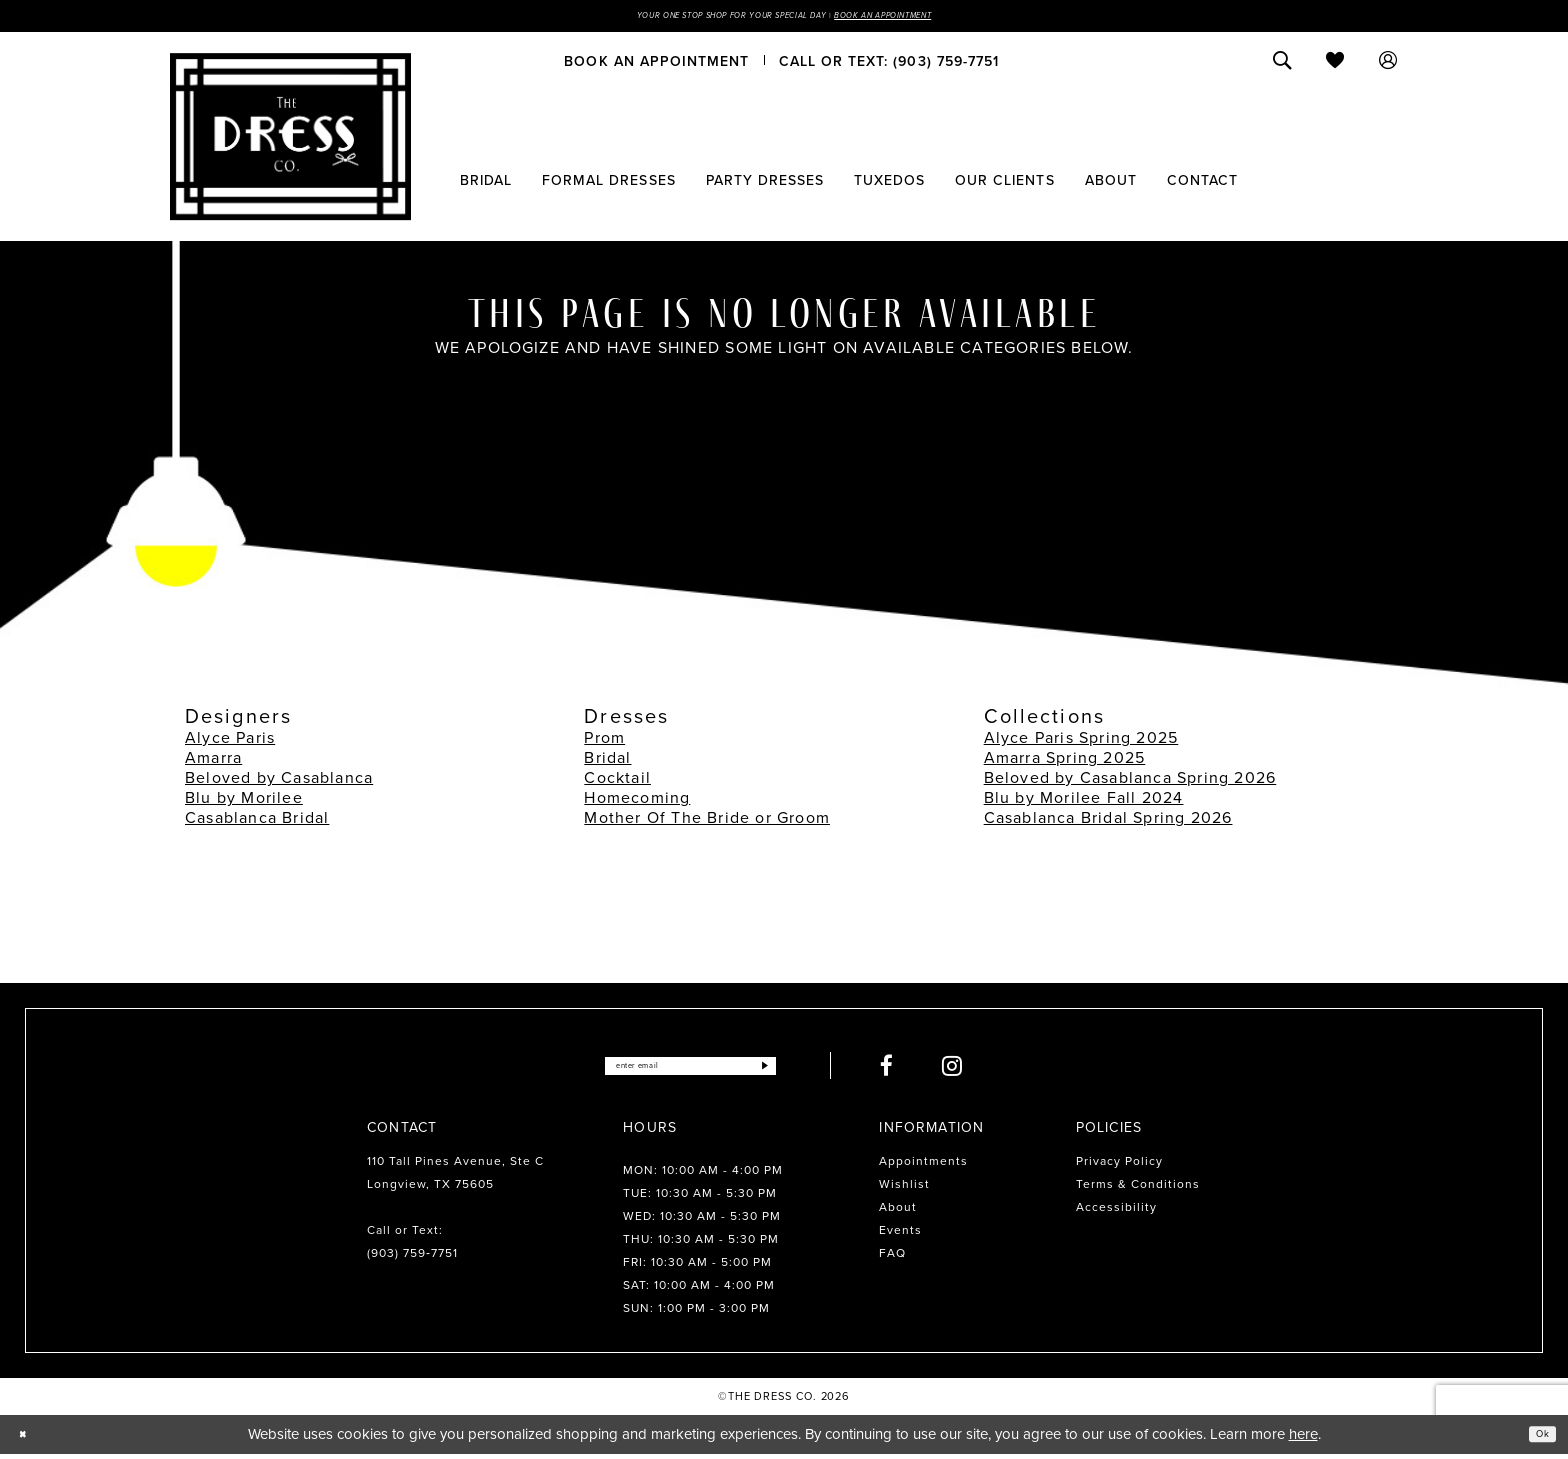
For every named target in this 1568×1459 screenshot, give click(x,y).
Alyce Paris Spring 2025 (1081, 742)
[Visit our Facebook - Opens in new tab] (934, 1070)
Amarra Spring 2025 (1065, 762)
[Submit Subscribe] (807, 1070)
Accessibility (1116, 1212)
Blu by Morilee (244, 802)
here (1303, 1439)
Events (900, 1235)
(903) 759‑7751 (412, 1258)
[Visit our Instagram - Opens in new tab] (999, 1070)
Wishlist (904, 1189)
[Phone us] (889, 65)
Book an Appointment (942, 18)
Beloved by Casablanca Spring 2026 (1130, 782)
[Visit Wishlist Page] (1335, 65)
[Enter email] (690, 1070)
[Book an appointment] (656, 65)
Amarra (213, 762)
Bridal (607, 762)
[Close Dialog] (29, 1439)
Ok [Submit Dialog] (1536, 1438)
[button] (1388, 65)
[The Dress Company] (290, 141)
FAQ (892, 1258)
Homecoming (637, 802)
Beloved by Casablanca (279, 782)
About (898, 1212)
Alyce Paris (230, 742)
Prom (604, 742)
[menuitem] (656, 65)
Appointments (923, 1166)
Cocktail (617, 782)
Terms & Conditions (1138, 1189)
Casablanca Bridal (257, 822)
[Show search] (1282, 65)
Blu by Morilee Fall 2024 (1084, 802)
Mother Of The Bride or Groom (707, 822)
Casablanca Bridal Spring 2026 (1108, 822)
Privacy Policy (1119, 1166)
